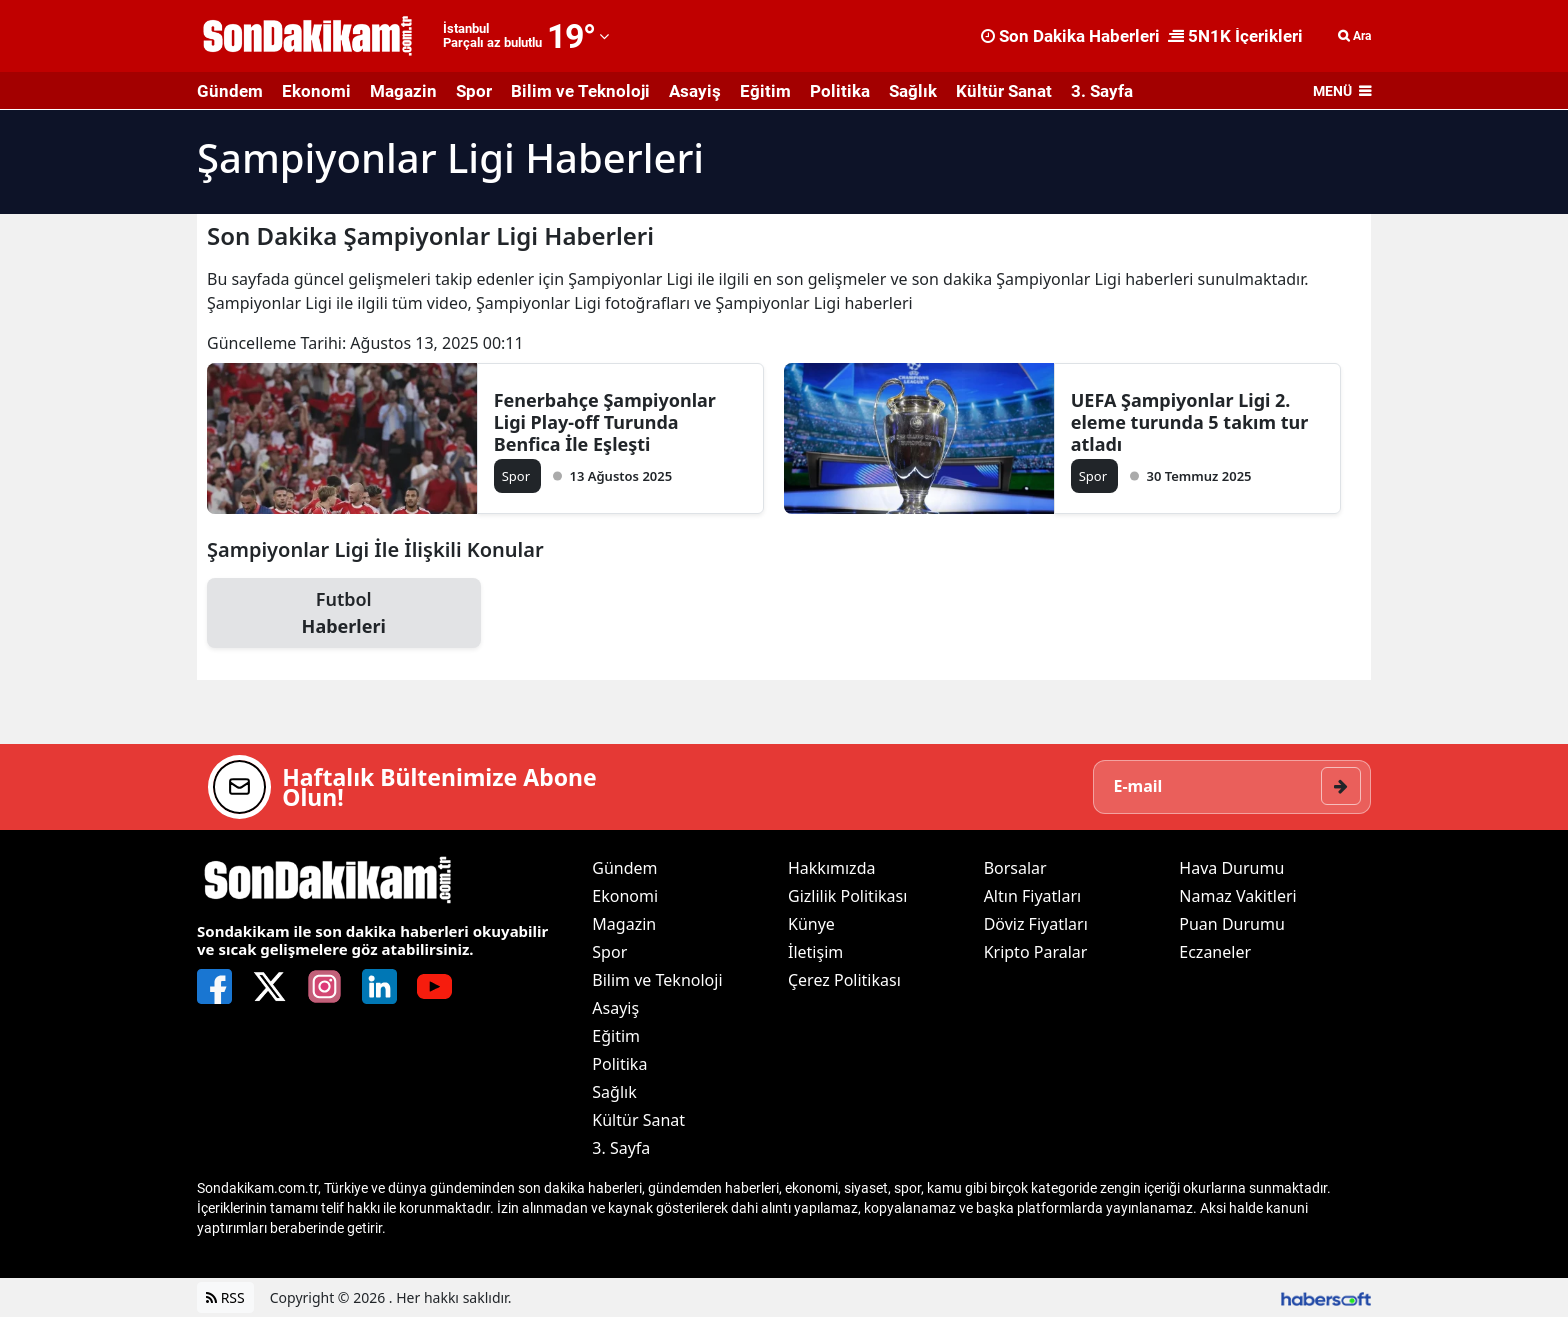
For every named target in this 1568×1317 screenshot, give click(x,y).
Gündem (230, 91)
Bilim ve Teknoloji (580, 91)
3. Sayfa (1102, 91)
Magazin (403, 91)
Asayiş (695, 91)
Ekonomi (316, 91)
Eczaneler (1215, 952)
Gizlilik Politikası (847, 896)
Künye (811, 924)
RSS (225, 1297)
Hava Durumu (1231, 868)
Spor (474, 91)
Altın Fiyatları (1033, 896)
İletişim (815, 952)
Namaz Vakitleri (1237, 896)
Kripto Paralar (1036, 952)
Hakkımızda (831, 868)
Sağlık (913, 91)
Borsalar (1015, 868)
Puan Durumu (1232, 924)
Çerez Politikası (844, 980)
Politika (840, 91)
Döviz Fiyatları (1036, 924)
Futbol (344, 613)
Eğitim (765, 91)
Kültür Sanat (1004, 91)
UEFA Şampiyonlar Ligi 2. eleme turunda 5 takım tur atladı (1190, 422)
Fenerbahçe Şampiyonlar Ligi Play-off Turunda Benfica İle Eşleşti (605, 422)
